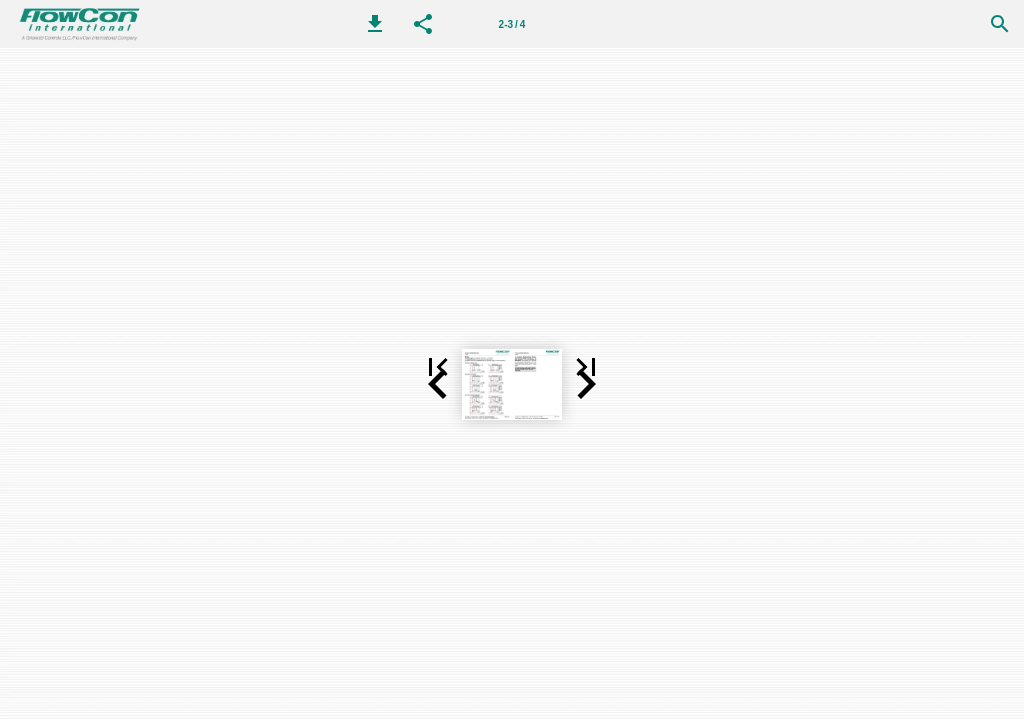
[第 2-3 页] (512, 24)
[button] (375, 24)
